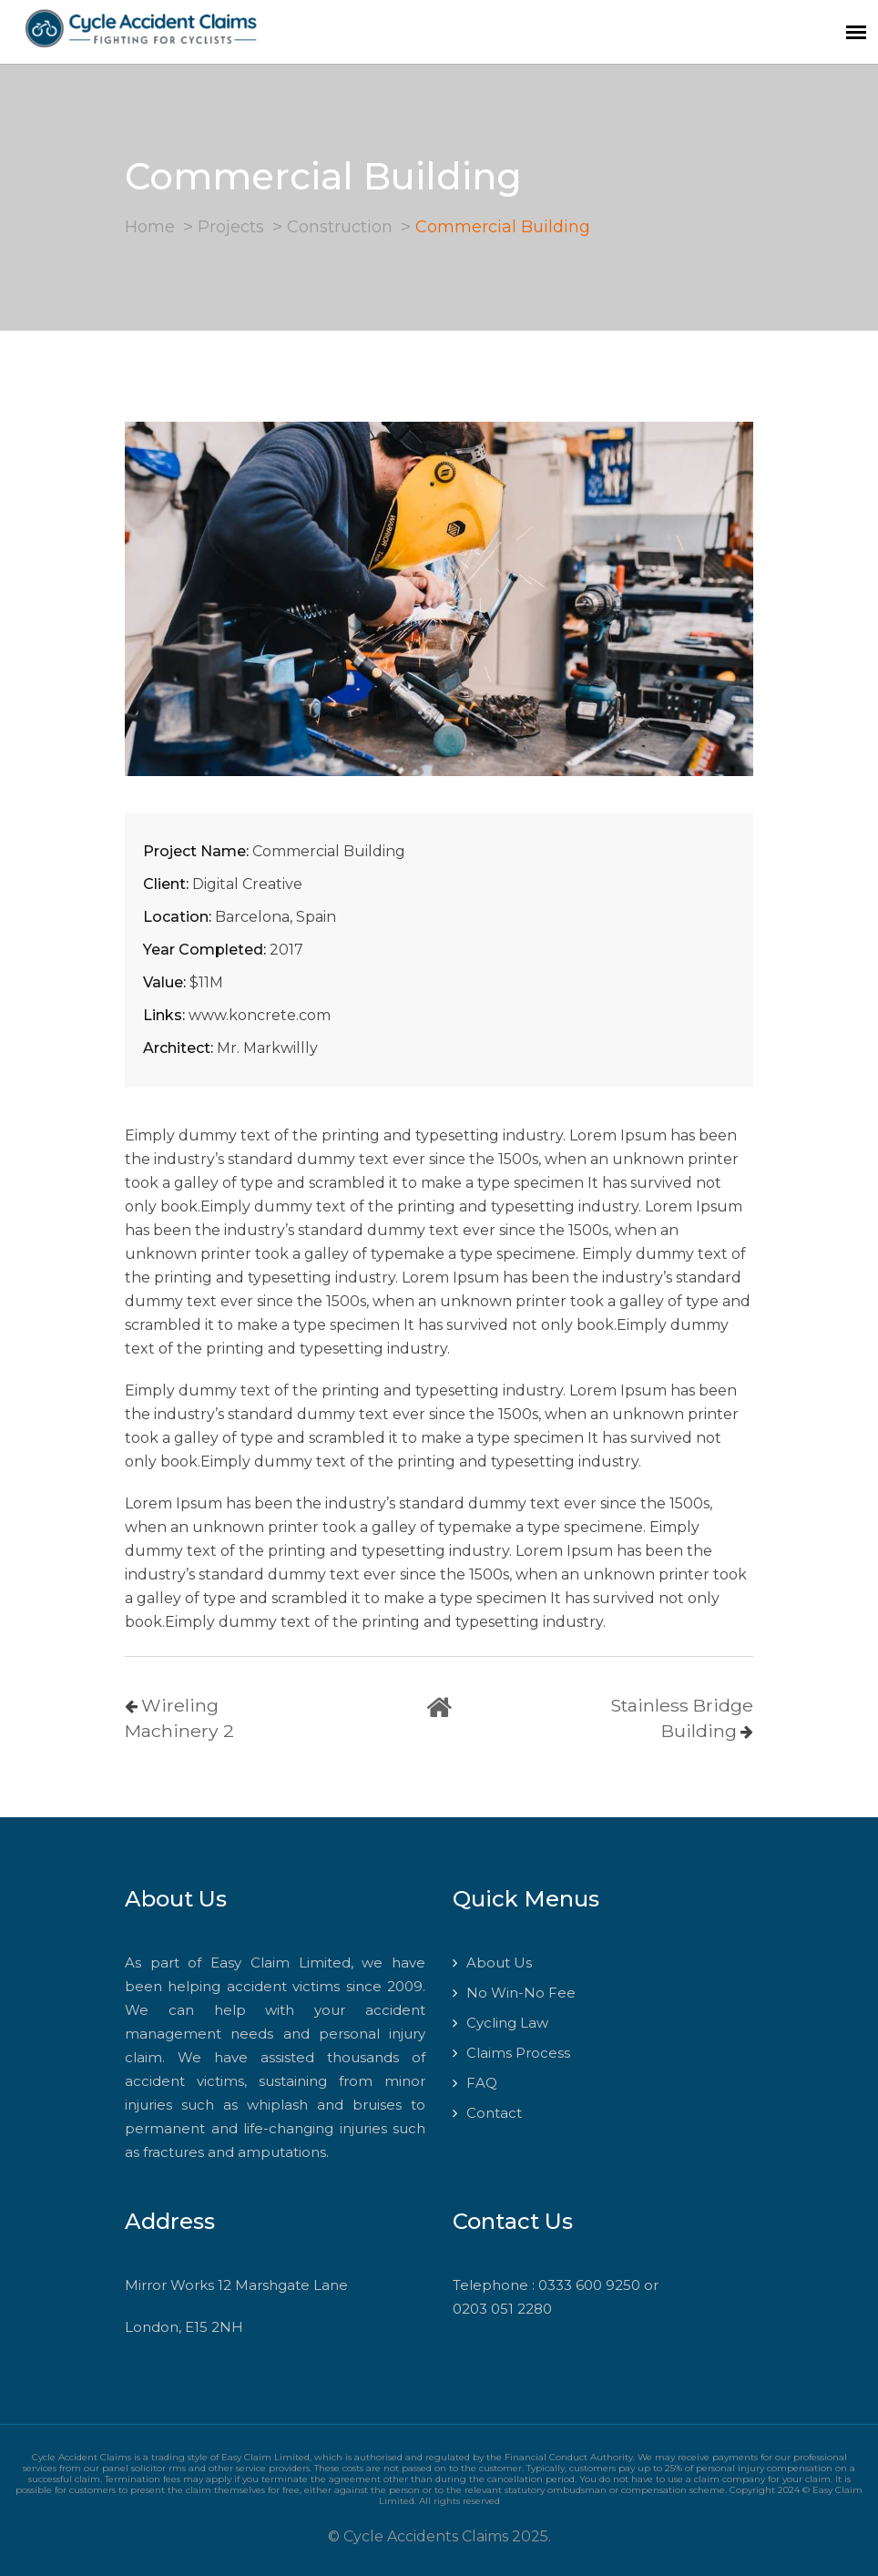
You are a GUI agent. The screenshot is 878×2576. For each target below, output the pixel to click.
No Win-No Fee (521, 1992)
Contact (494, 2112)
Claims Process (518, 2052)
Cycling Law (507, 2022)
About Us (499, 1962)
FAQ (481, 2082)
